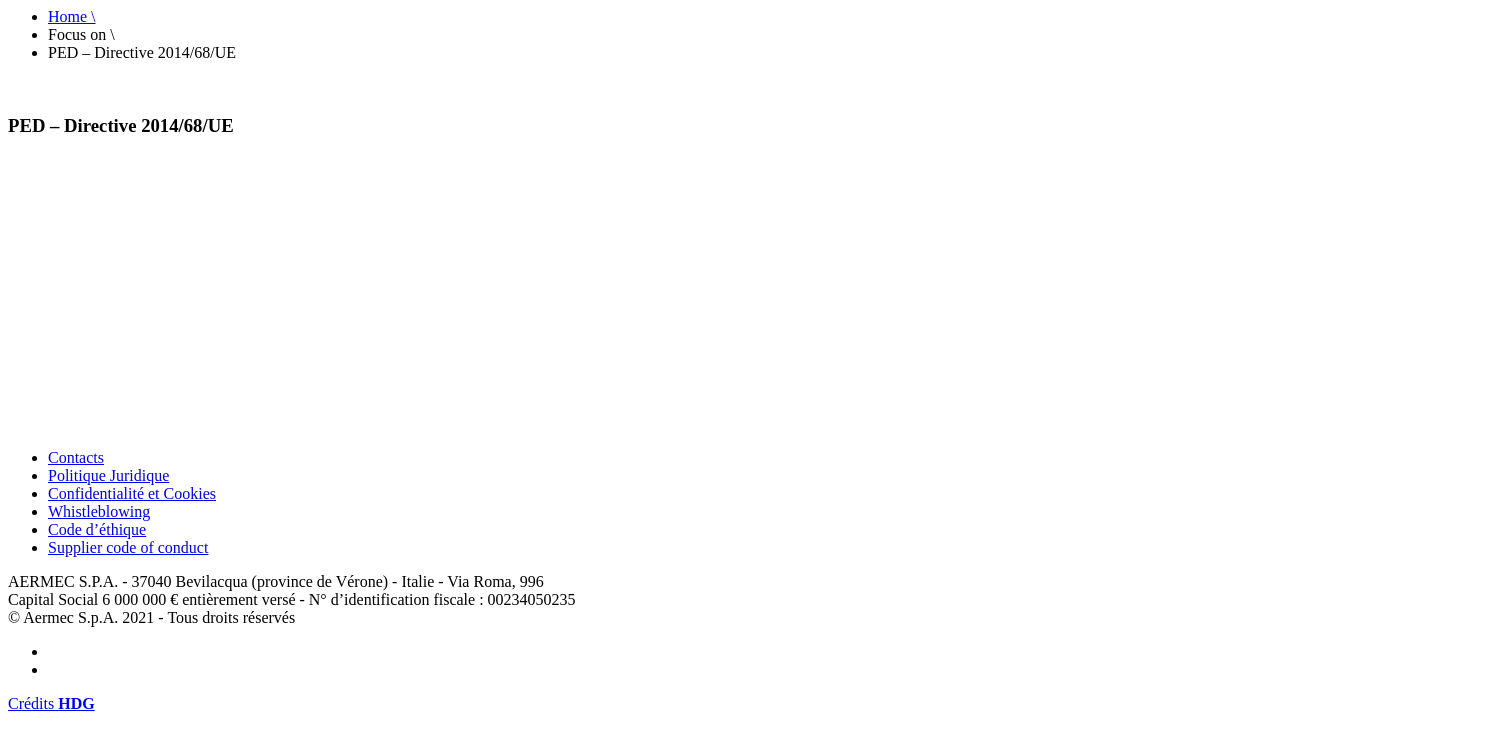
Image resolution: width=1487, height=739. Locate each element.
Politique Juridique (108, 475)
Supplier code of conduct (128, 547)
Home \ (72, 16)
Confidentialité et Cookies (132, 493)
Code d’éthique (97, 529)
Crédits (51, 703)
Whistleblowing (99, 511)
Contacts (76, 457)
